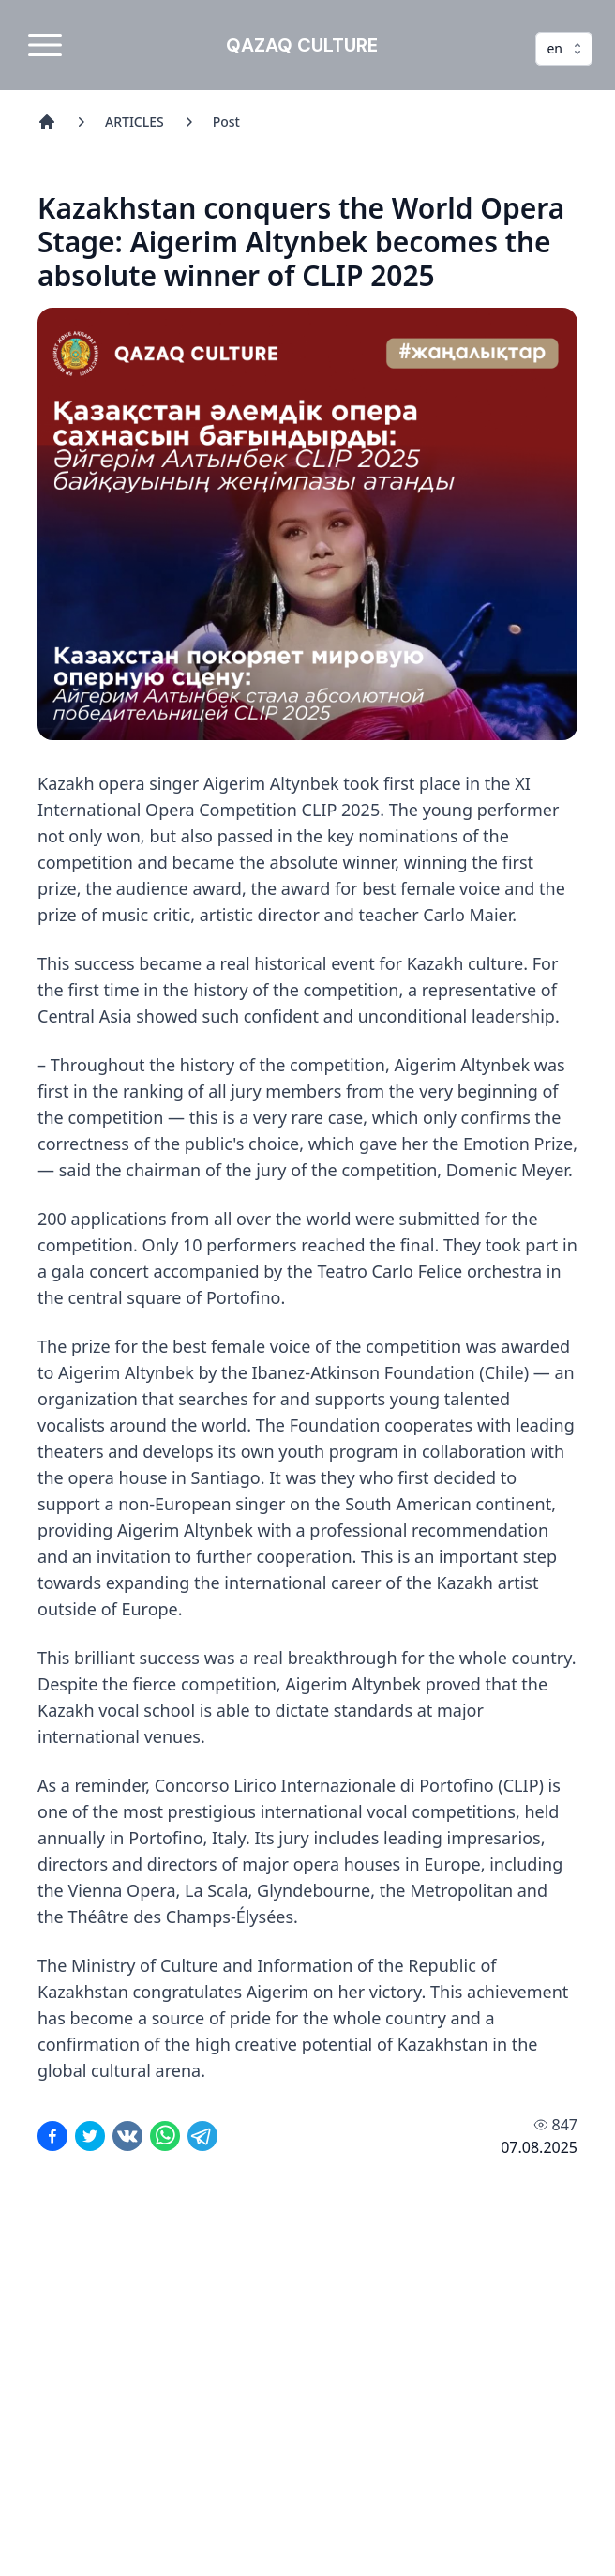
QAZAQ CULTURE (302, 45)
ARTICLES (134, 121)
